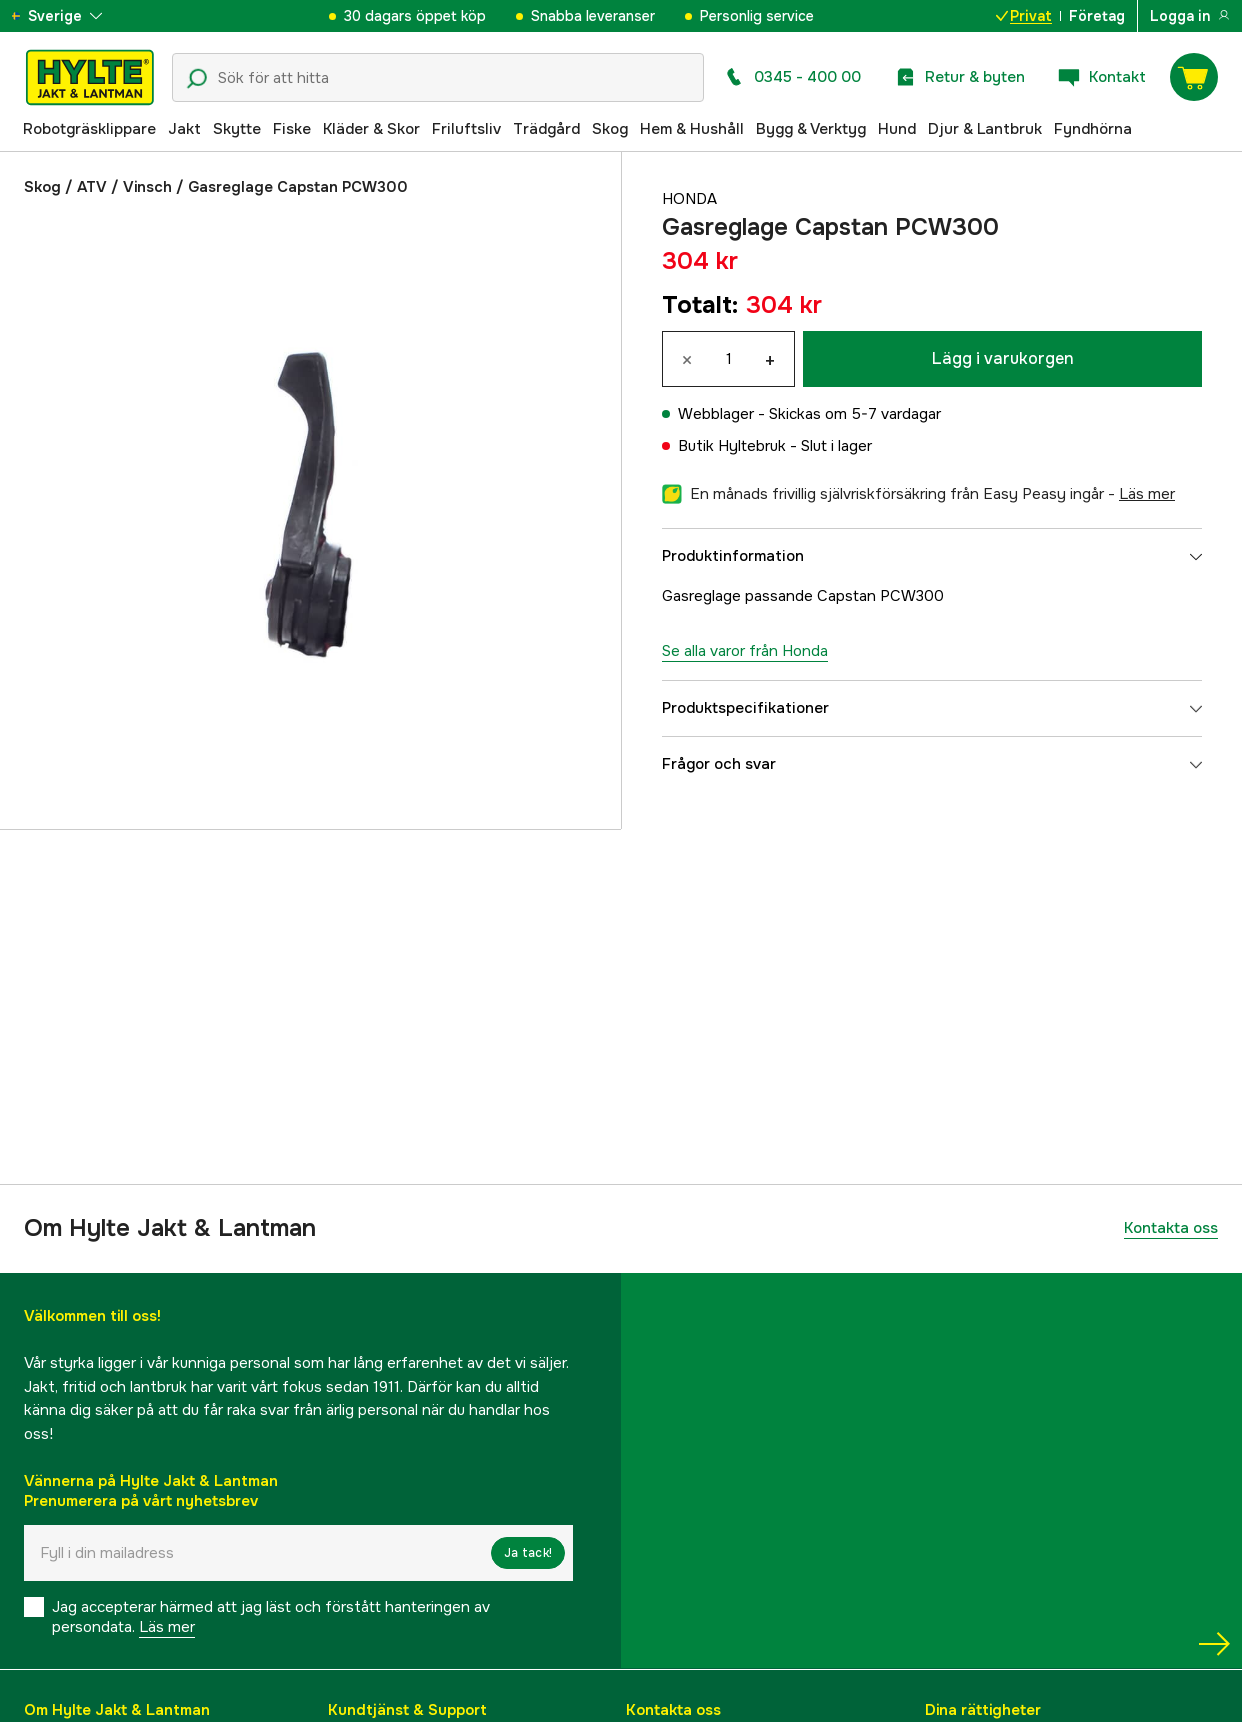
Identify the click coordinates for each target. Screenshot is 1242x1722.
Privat (1024, 16)
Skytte (237, 129)
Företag (1097, 16)
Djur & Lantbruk (985, 129)
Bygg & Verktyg (811, 129)
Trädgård (546, 129)
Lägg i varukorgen (1003, 358)
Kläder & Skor (371, 129)
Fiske (292, 129)
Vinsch (147, 187)
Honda (689, 199)
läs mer (1147, 494)
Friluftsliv (466, 129)
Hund (897, 129)
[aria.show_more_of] (73, 16)
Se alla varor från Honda (745, 651)
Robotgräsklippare (89, 129)
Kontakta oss (1171, 1228)
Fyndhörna (1093, 129)
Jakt (184, 129)
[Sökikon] (197, 79)
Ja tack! (528, 1553)
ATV (92, 187)
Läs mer (167, 1627)
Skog (610, 129)
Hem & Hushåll (692, 129)
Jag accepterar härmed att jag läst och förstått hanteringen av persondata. (271, 1617)
